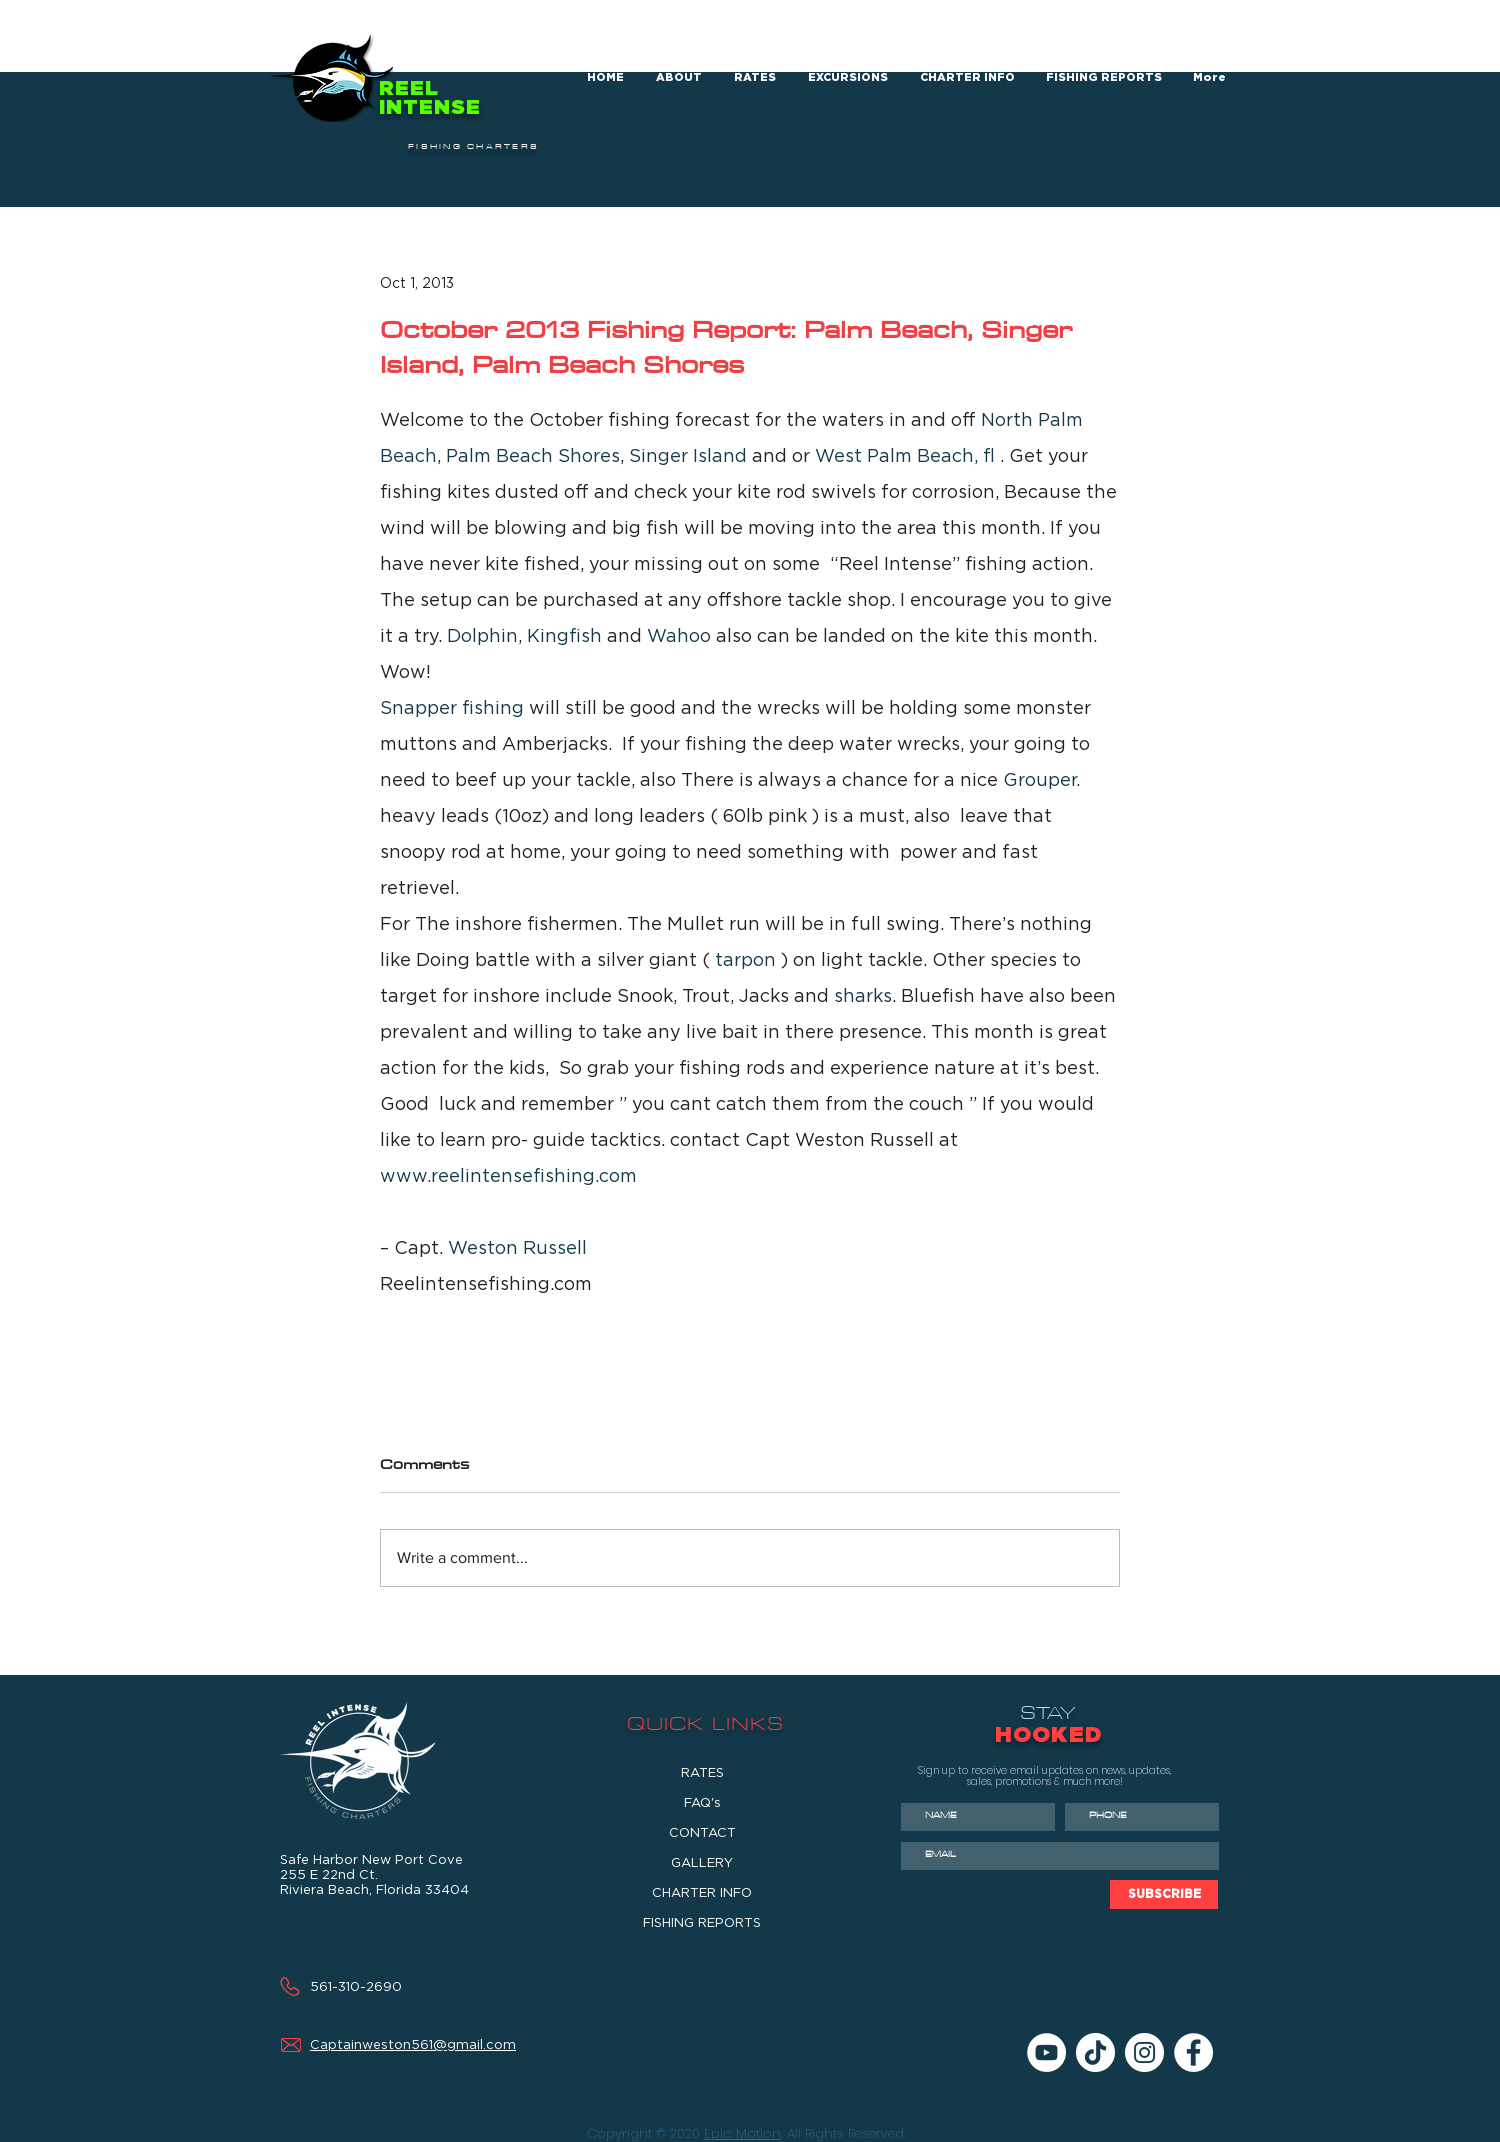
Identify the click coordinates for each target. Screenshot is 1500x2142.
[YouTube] (1046, 2052)
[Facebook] (1193, 2052)
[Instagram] (1144, 2052)
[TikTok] (1095, 2052)
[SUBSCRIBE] (1164, 1894)
